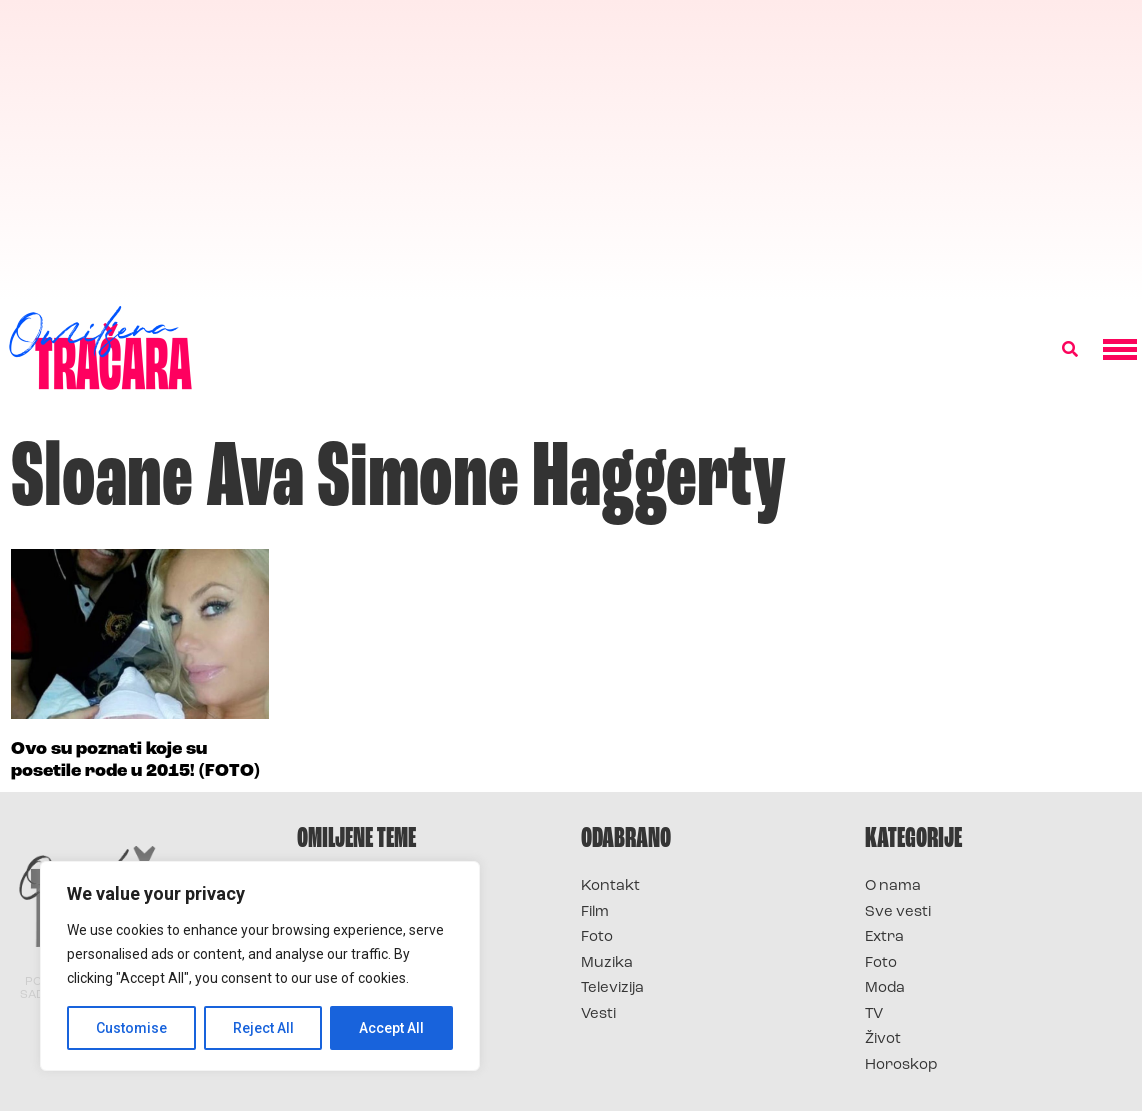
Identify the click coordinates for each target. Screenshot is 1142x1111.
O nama (893, 886)
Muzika (607, 963)
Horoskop (901, 1065)
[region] (260, 966)
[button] (1070, 350)
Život (883, 1039)
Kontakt (610, 886)
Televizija (612, 988)
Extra (884, 937)
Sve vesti (898, 912)
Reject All (263, 1028)
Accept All (391, 1028)
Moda (885, 988)
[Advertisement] (571, 150)
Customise (131, 1028)
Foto (597, 937)
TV (874, 1014)
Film (595, 912)
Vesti (598, 1014)
